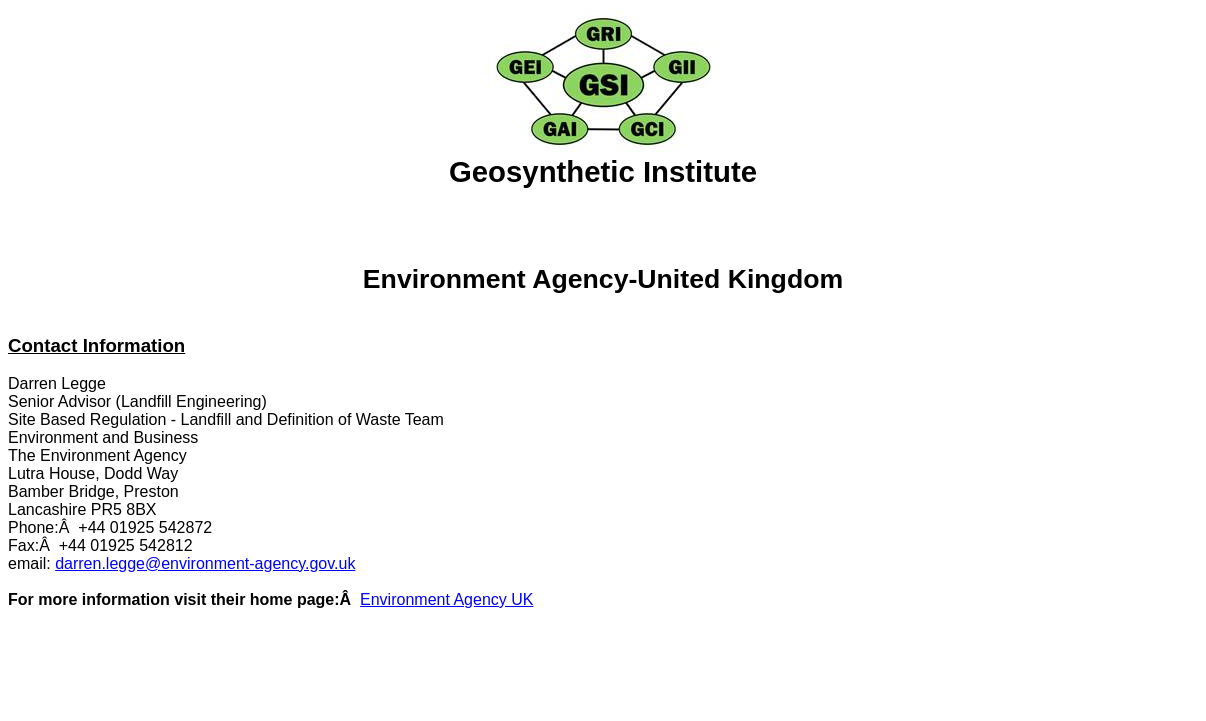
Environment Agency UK (446, 599)
